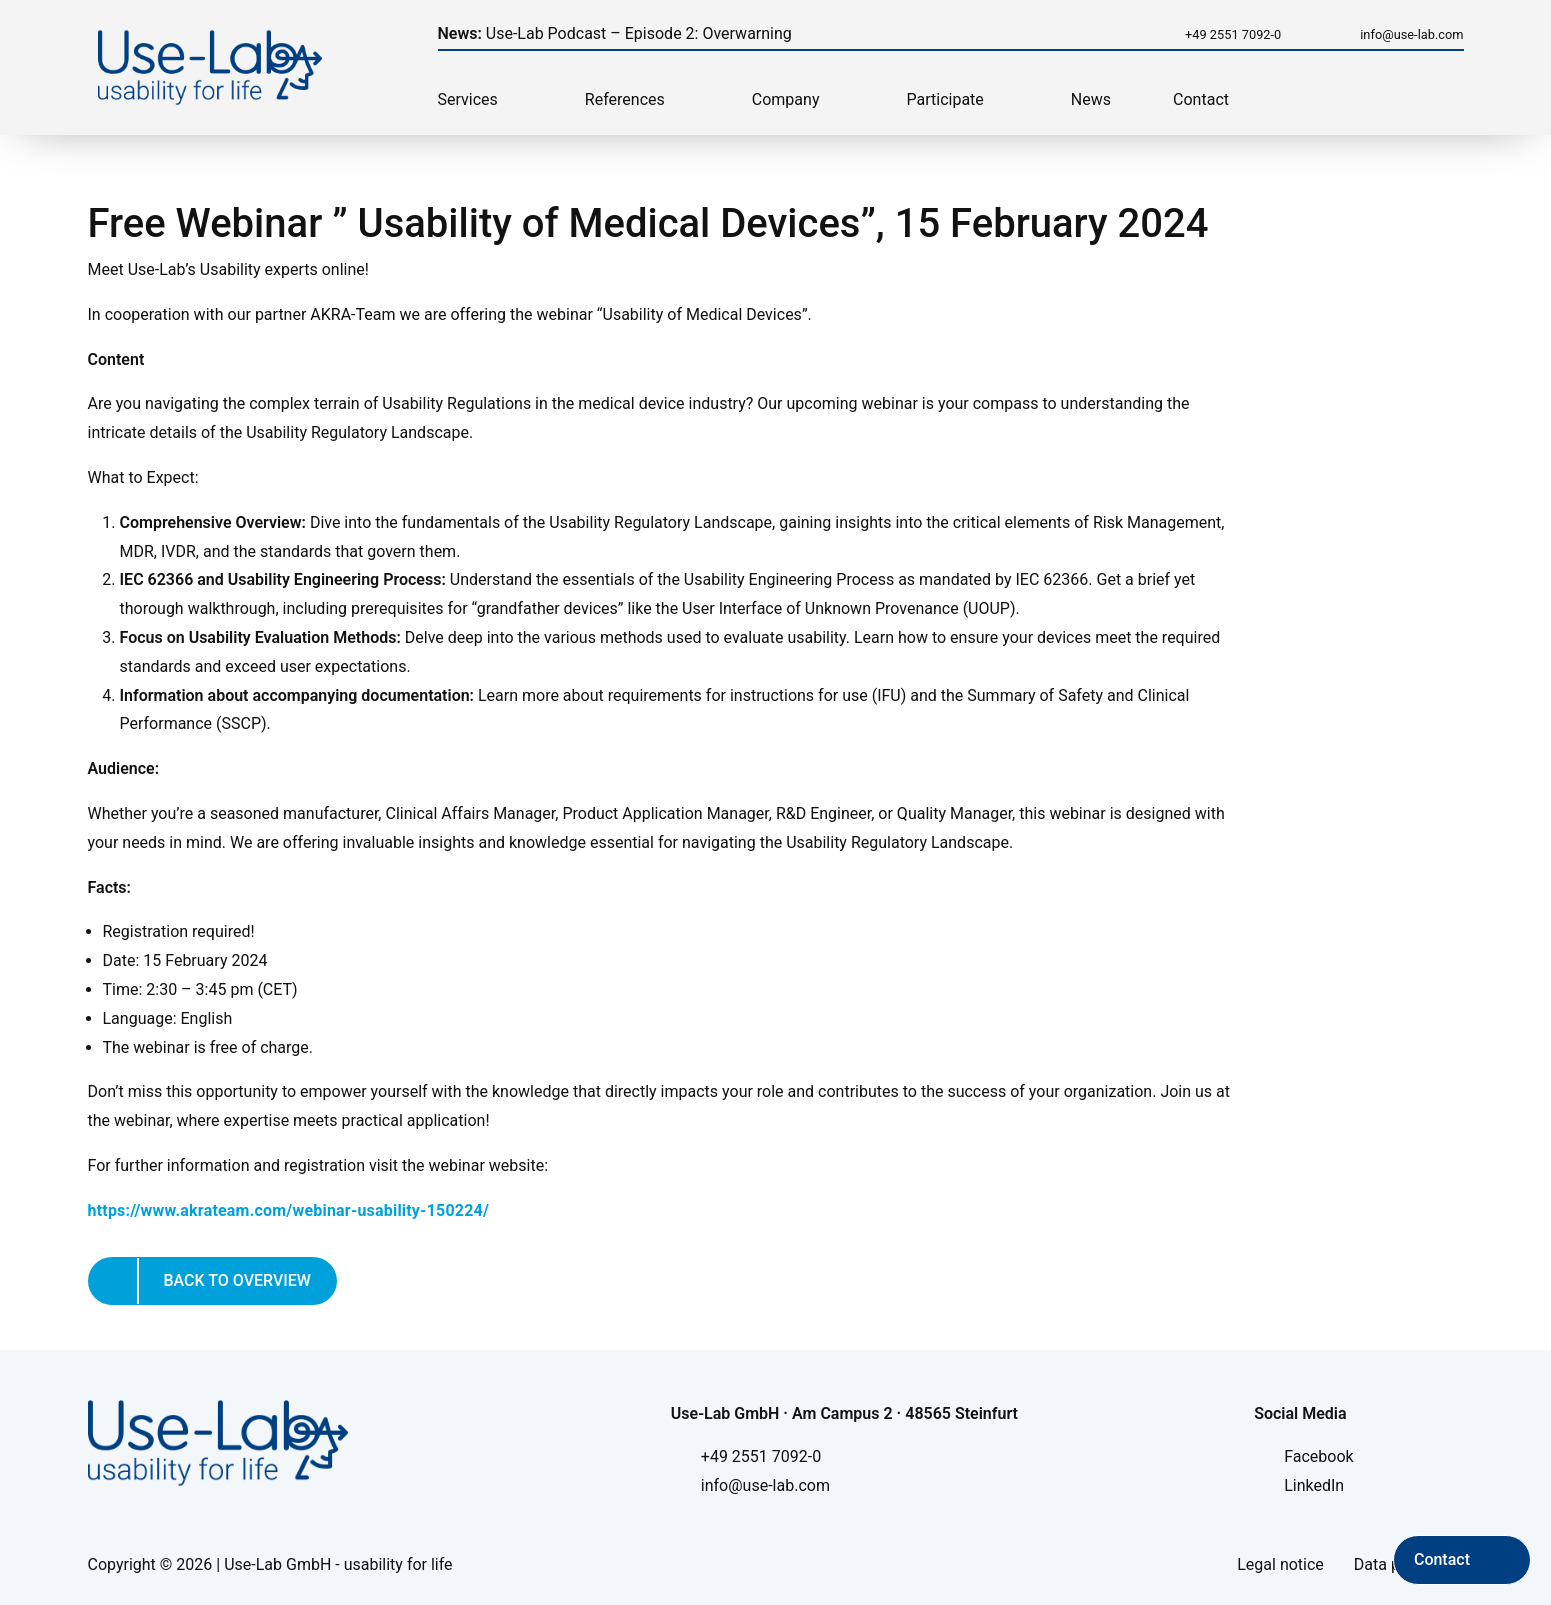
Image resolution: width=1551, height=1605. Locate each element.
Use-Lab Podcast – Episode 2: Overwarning (615, 33)
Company (786, 99)
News (1091, 99)
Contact (1201, 99)
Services (468, 99)
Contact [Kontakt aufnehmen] (1442, 1559)
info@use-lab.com (1411, 34)
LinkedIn (1314, 1485)
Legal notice (1280, 1564)
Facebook (1318, 1456)
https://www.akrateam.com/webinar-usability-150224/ (289, 1210)
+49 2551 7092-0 (1233, 34)
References (625, 99)
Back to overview (237, 1280)
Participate (945, 99)
